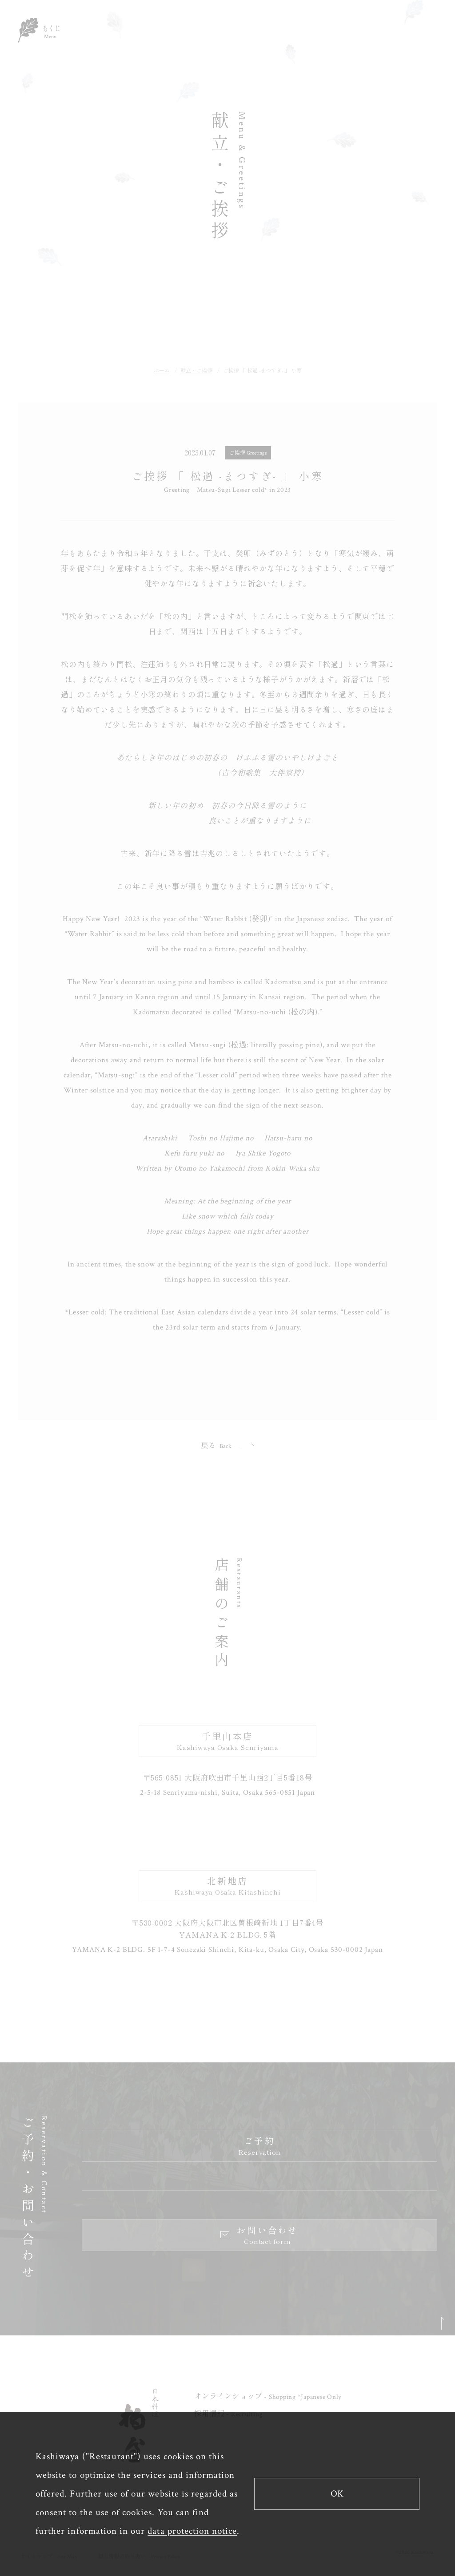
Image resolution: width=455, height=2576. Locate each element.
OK (337, 2494)
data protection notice (192, 2531)
